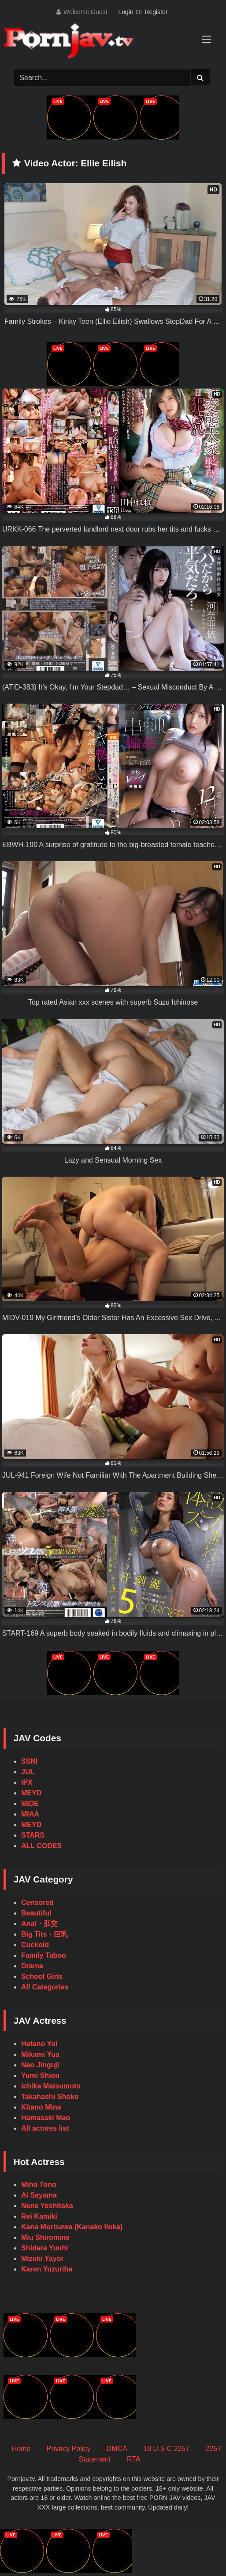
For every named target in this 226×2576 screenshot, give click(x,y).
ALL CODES (41, 1845)
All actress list (45, 2128)
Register (155, 11)
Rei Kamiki (39, 2216)
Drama (32, 1966)
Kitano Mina (41, 2107)
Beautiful (36, 1913)
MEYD (31, 1793)
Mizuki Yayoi (42, 2258)
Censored (37, 1902)
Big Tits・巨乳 (44, 1934)
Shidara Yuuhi (44, 2248)
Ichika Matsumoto (51, 2086)
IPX (27, 1782)
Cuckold (35, 1945)
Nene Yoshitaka (47, 2205)
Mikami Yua (40, 2054)
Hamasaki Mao (45, 2117)
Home (21, 2448)
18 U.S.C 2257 (166, 2448)
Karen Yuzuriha (46, 2269)
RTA (134, 2459)
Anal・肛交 (39, 1923)
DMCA (117, 2448)
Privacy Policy (69, 2448)
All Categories (45, 1987)
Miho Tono (38, 2184)
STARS (32, 1835)
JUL (27, 1772)
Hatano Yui (39, 2044)
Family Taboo (43, 1955)
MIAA (30, 1814)
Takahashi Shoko (49, 2096)
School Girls (42, 1976)
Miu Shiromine (45, 2237)
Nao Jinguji (40, 2065)
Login (125, 11)
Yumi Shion (40, 2075)
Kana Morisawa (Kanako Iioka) (71, 2227)
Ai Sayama (39, 2195)
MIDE (30, 1803)
